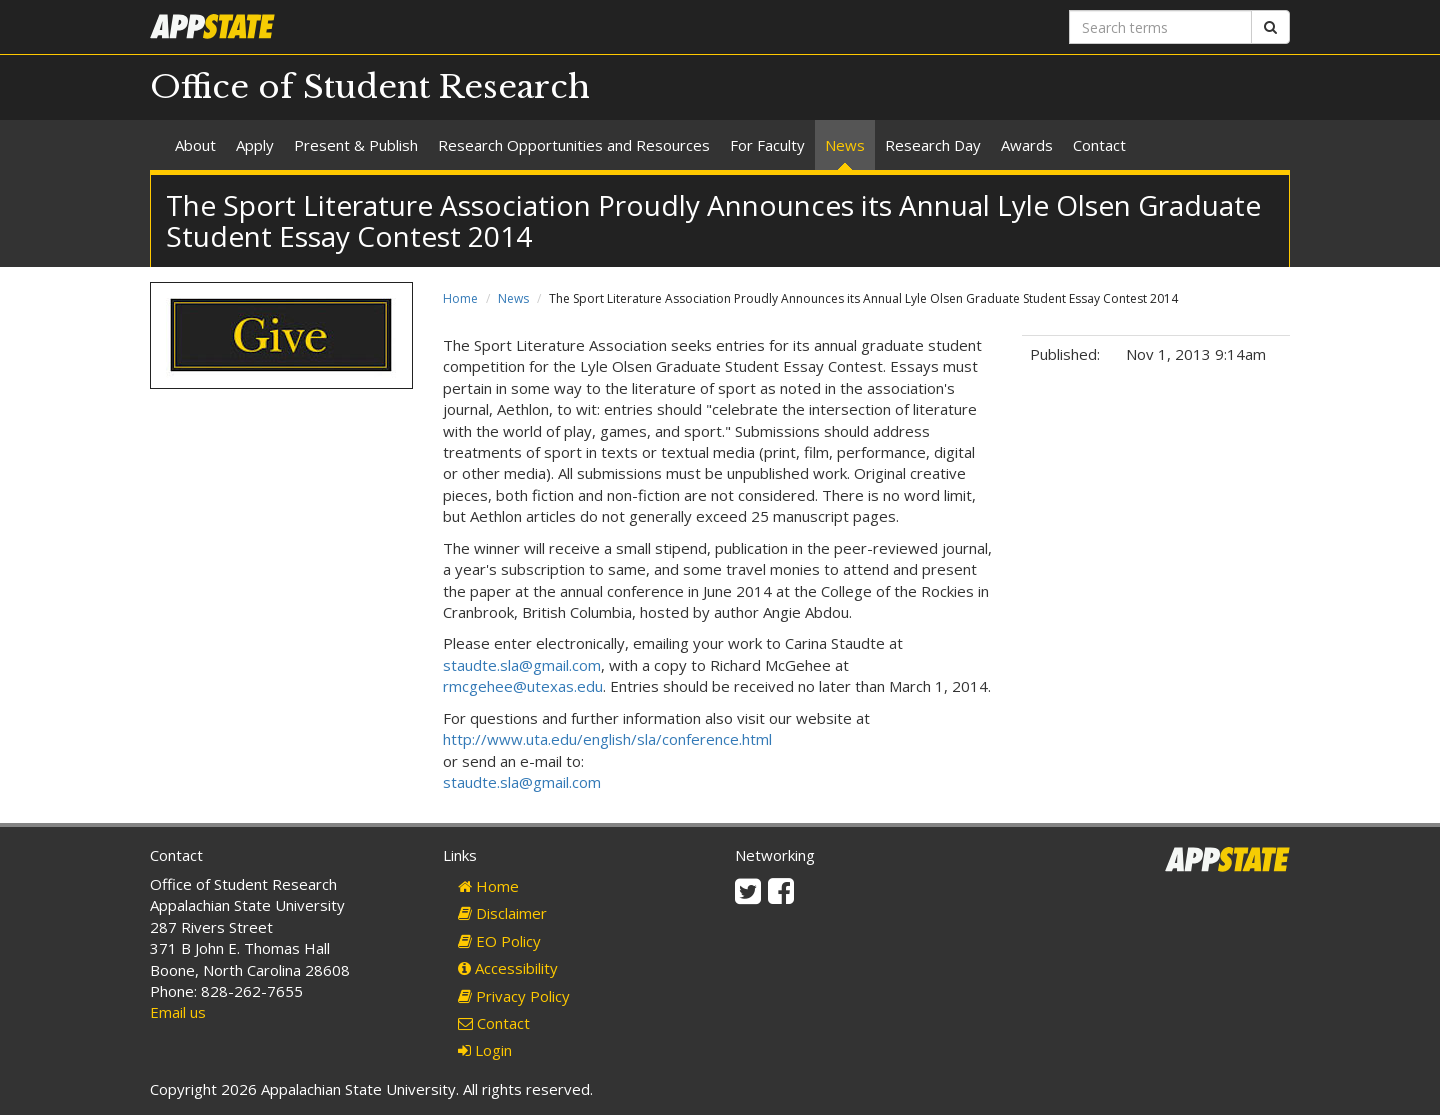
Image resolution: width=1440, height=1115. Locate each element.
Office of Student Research (370, 87)
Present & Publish (356, 145)
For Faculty (767, 145)
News (845, 145)
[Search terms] (1160, 27)
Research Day (933, 145)
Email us (178, 1012)
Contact (1099, 145)
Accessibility (508, 968)
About (195, 145)
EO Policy (499, 941)
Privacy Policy (514, 996)
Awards (1027, 145)
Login (485, 1050)
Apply (255, 145)
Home (460, 298)
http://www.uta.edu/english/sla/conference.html (607, 739)
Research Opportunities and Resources (574, 145)
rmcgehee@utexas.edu (523, 686)
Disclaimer (502, 913)
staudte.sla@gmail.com (522, 665)
